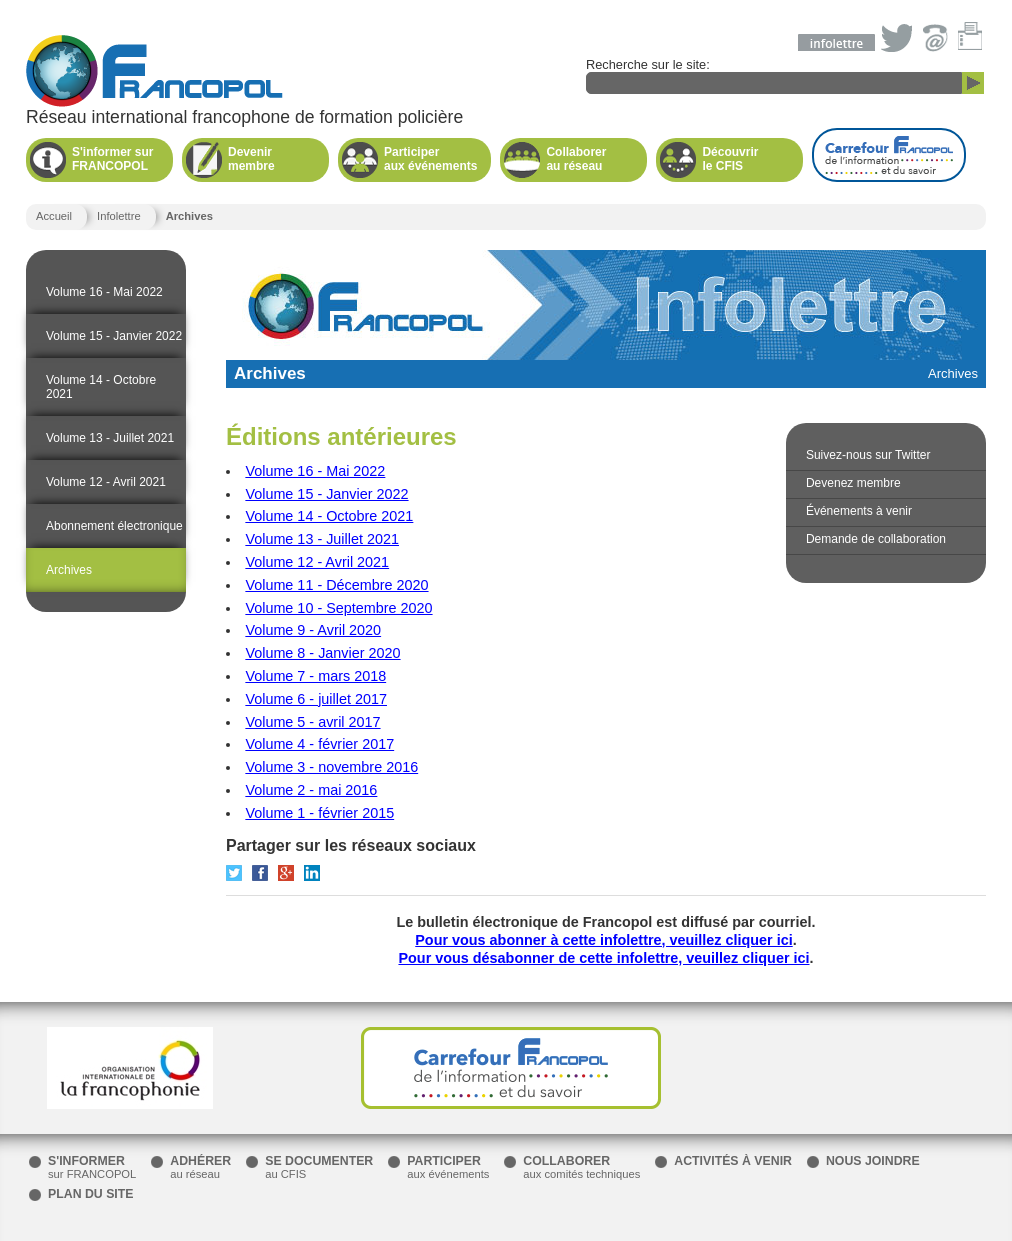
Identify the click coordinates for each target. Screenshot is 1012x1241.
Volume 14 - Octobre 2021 (101, 387)
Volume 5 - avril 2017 (312, 722)
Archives (69, 570)
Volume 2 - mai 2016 (311, 790)
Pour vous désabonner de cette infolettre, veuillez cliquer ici (603, 958)
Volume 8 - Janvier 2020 (322, 653)
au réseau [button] (589, 159)
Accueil (54, 216)
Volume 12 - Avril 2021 (106, 482)
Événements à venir (859, 511)
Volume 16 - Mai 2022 (104, 292)
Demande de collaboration (876, 539)
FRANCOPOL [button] (115, 159)
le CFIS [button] (745, 159)
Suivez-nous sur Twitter (868, 455)
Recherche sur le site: (785, 75)
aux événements (448, 1167)
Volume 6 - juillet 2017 (316, 699)
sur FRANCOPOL (92, 1167)
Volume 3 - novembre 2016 (331, 767)
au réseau (200, 1167)
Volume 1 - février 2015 (319, 813)
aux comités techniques (581, 1167)
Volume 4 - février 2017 (319, 744)
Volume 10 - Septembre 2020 (338, 608)
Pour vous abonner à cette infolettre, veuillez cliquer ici (603, 940)
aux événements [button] (430, 159)
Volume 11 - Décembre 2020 (336, 585)
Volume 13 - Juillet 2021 (110, 438)
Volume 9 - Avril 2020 (313, 630)
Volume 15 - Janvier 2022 (114, 336)
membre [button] (271, 159)
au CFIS (319, 1167)
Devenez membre (853, 483)
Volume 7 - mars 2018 (315, 676)
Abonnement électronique (114, 526)
